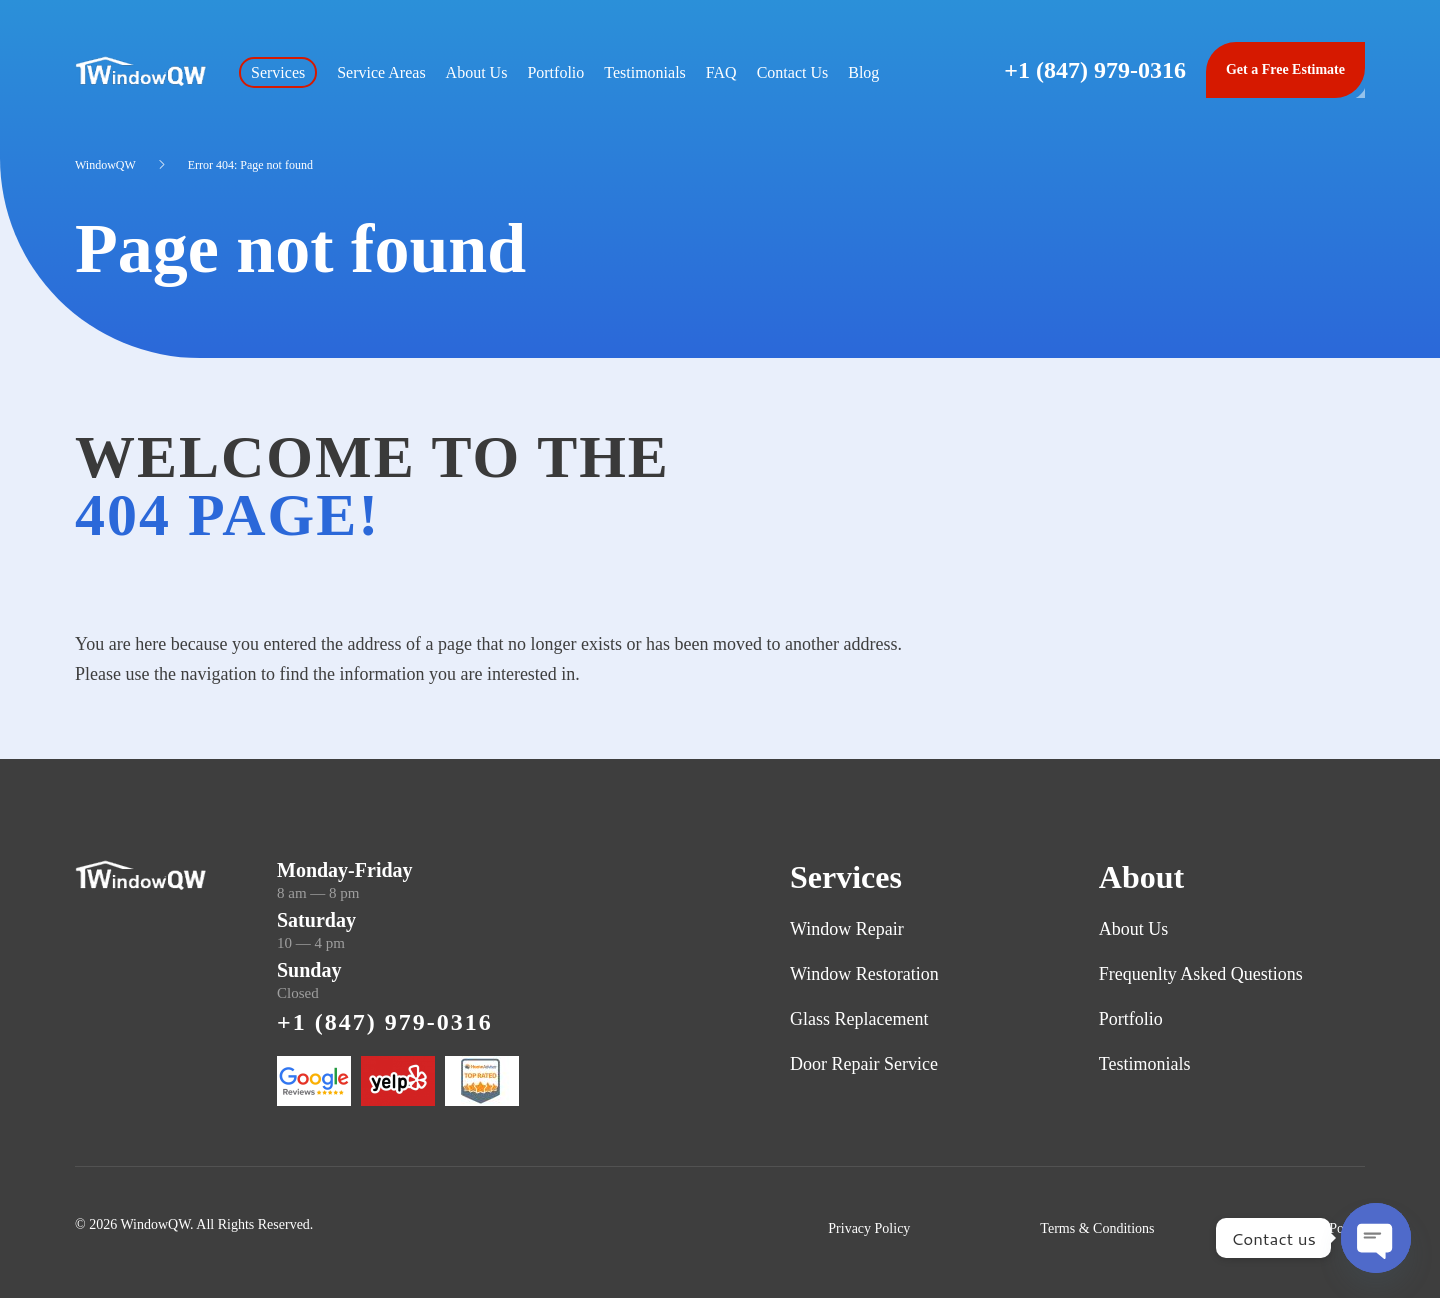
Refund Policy (1325, 1228)
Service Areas (381, 72)
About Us (477, 72)
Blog (863, 72)
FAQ (721, 72)
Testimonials (645, 72)
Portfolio (555, 72)
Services (278, 72)
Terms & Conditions (1097, 1228)
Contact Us (793, 72)
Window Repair (847, 929)
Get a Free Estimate (1285, 69)
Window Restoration (864, 974)
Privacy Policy (869, 1228)
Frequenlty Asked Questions (1201, 974)
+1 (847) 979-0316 (1095, 70)
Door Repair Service (864, 1064)
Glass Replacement (859, 1019)
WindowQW (105, 165)
